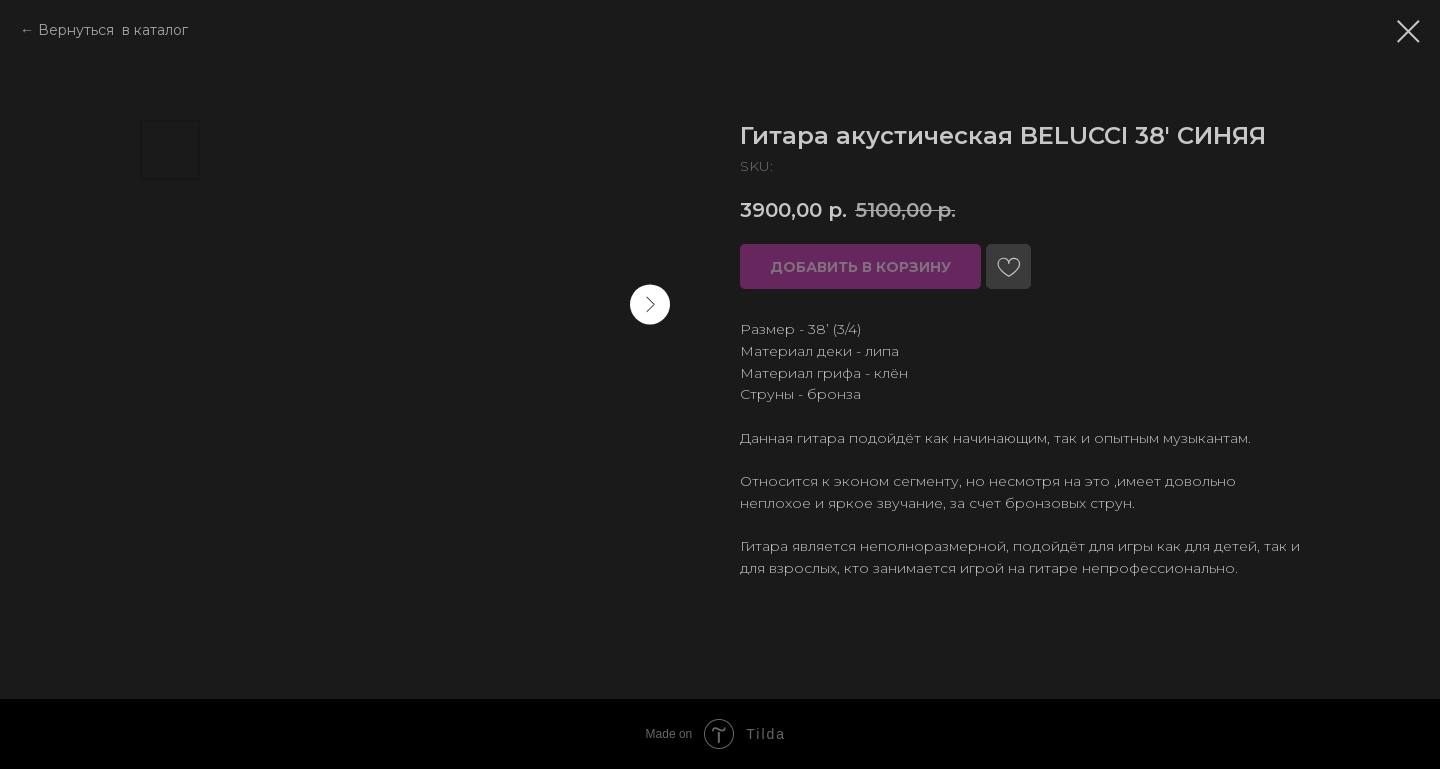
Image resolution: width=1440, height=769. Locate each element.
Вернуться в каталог (113, 30)
